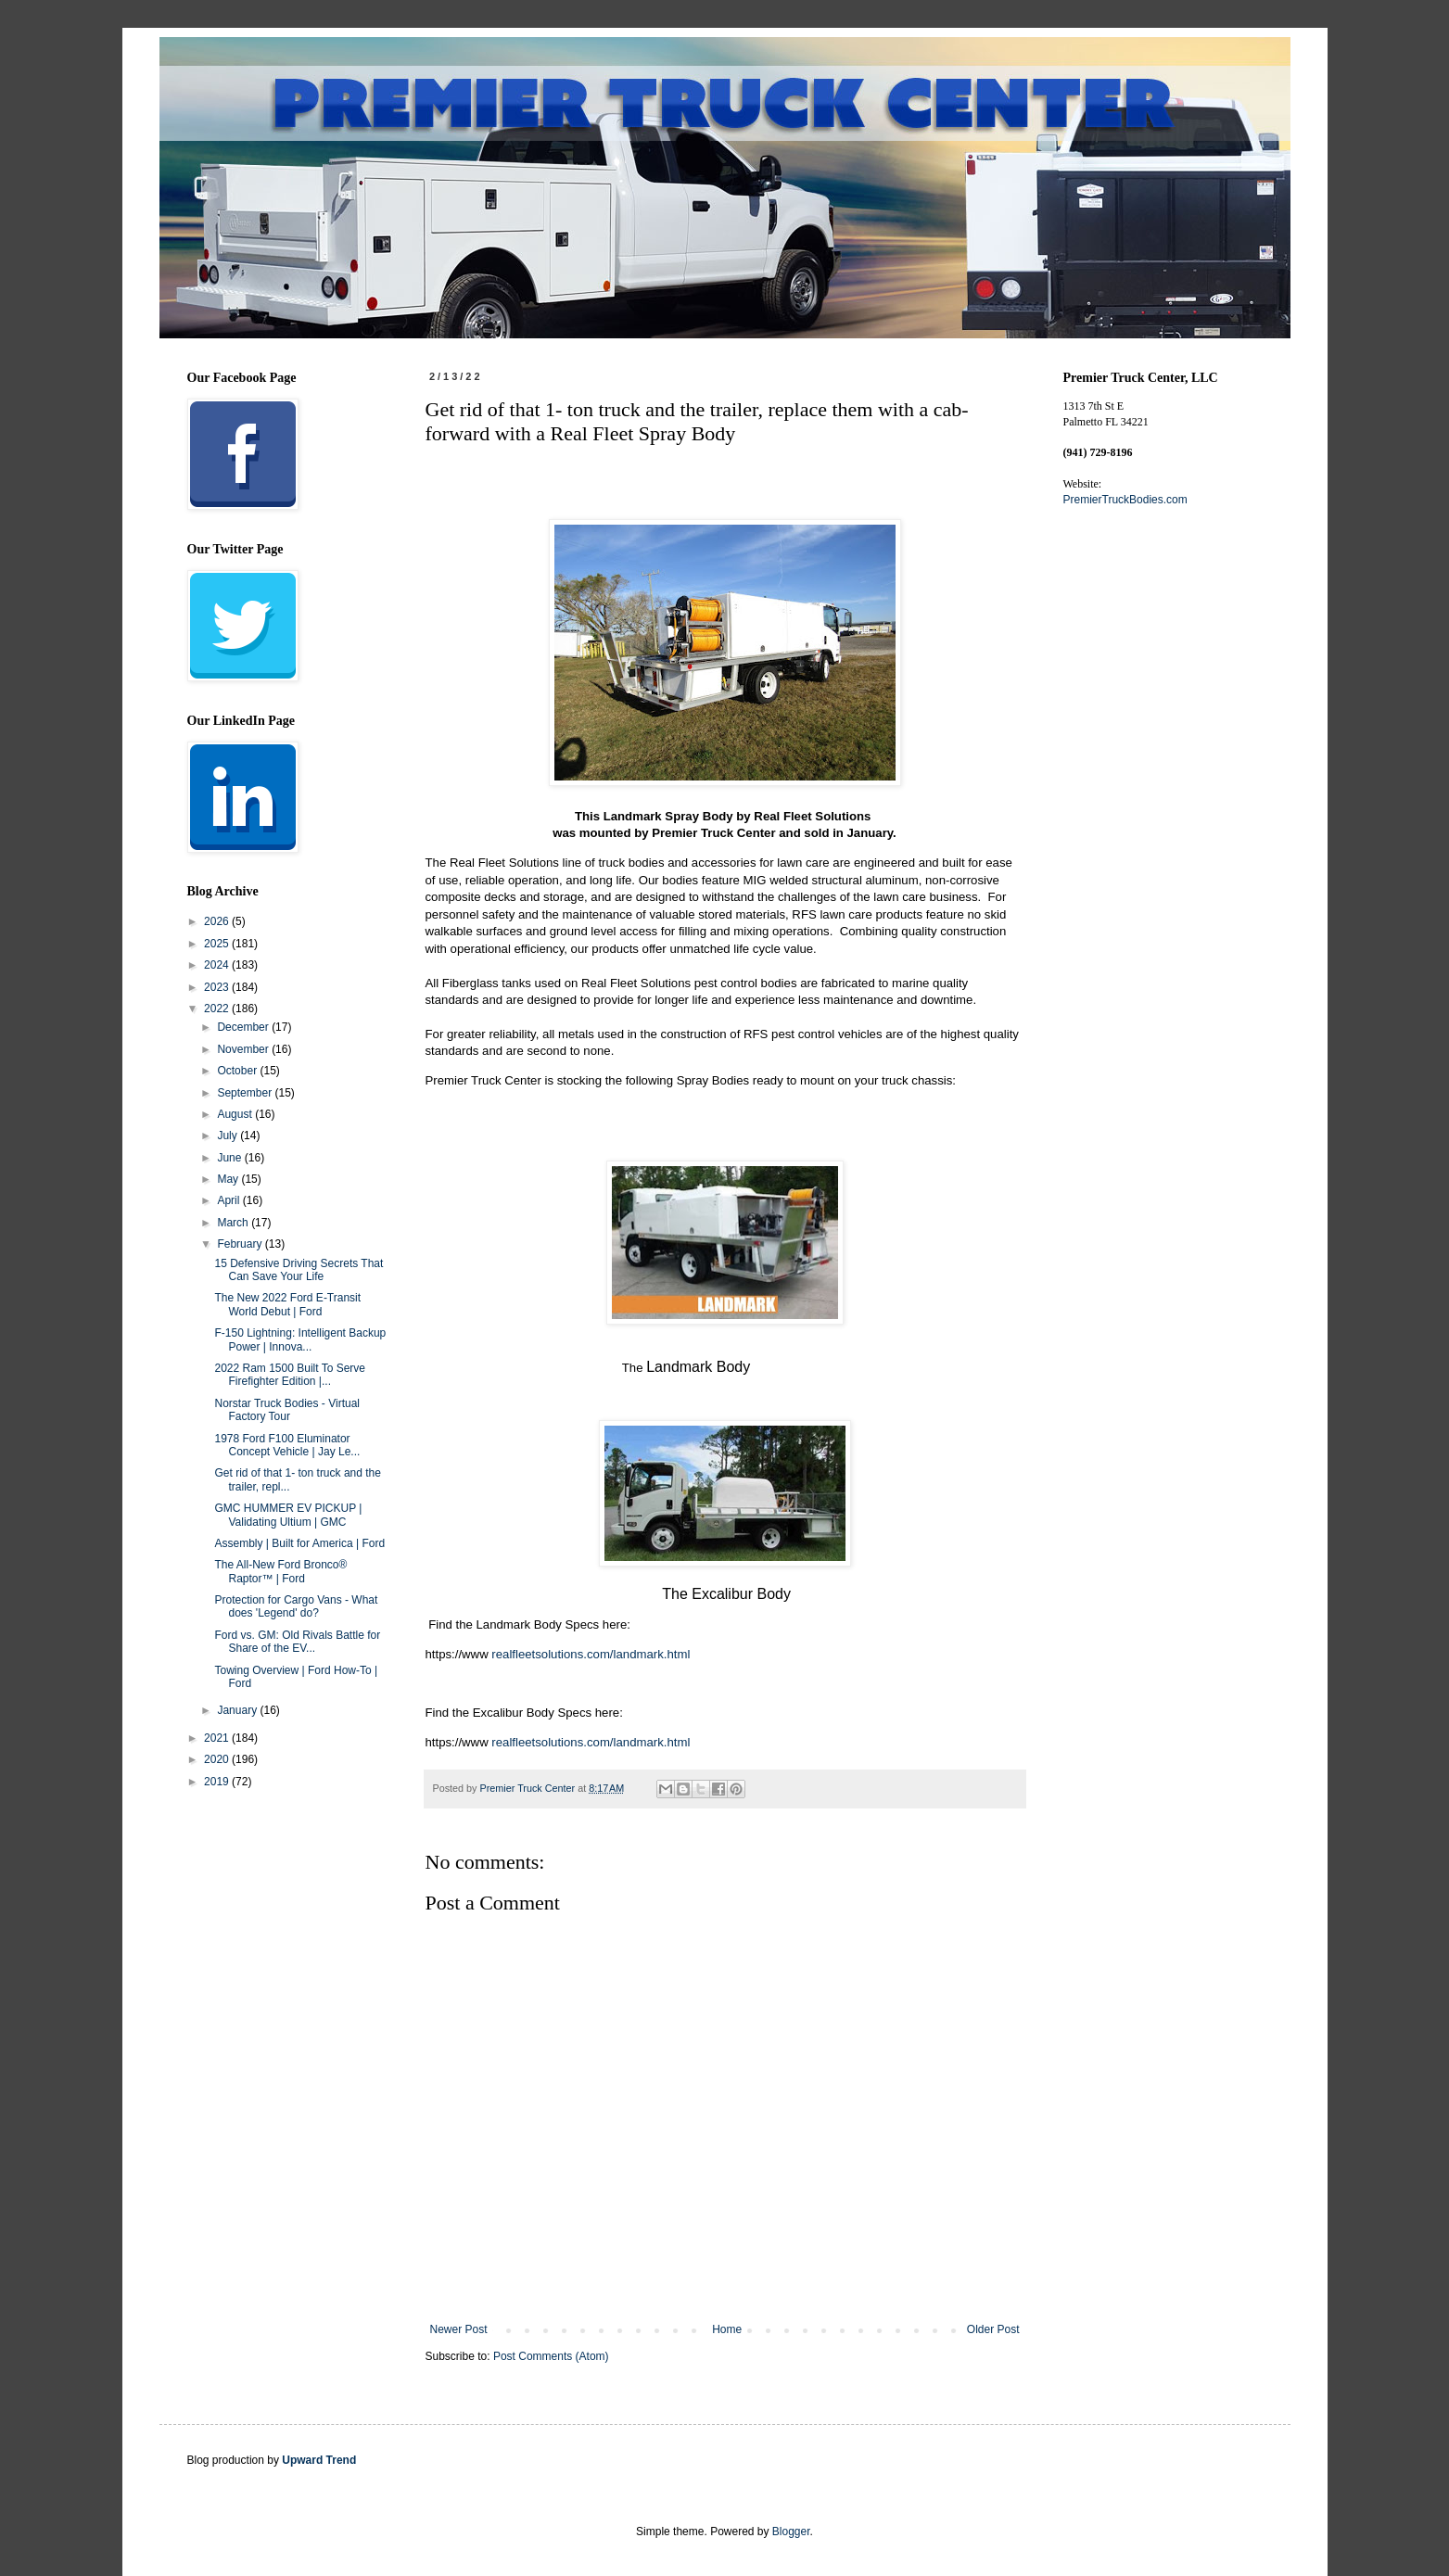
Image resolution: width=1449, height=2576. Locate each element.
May (229, 1179)
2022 (218, 1008)
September (245, 1092)
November (244, 1049)
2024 (218, 964)
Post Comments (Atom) (551, 2356)
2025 (218, 943)
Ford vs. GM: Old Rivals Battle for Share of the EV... (297, 1642)
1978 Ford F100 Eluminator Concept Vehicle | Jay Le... (287, 1445)
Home (727, 2329)
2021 (218, 1738)
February (240, 1243)
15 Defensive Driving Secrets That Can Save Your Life (298, 1270)
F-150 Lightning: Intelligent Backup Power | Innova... (300, 1339)
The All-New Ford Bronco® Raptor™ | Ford (280, 1571)
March (234, 1222)
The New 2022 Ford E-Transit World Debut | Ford (287, 1304)
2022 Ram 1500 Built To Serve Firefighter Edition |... (289, 1375)
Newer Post (459, 2329)
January (238, 1710)
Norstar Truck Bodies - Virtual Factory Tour (287, 1410)
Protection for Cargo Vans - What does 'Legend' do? (295, 1606)
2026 (218, 921)
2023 (218, 987)
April (229, 1200)
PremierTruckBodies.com (1125, 499)
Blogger (791, 2531)
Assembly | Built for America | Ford (299, 1543)
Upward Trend (319, 2460)
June (230, 1157)
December (244, 1027)
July (228, 1135)
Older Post (993, 2329)
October (238, 1070)
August (236, 1114)
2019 (218, 1781)
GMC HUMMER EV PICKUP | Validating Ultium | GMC (288, 1515)
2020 (218, 1759)
